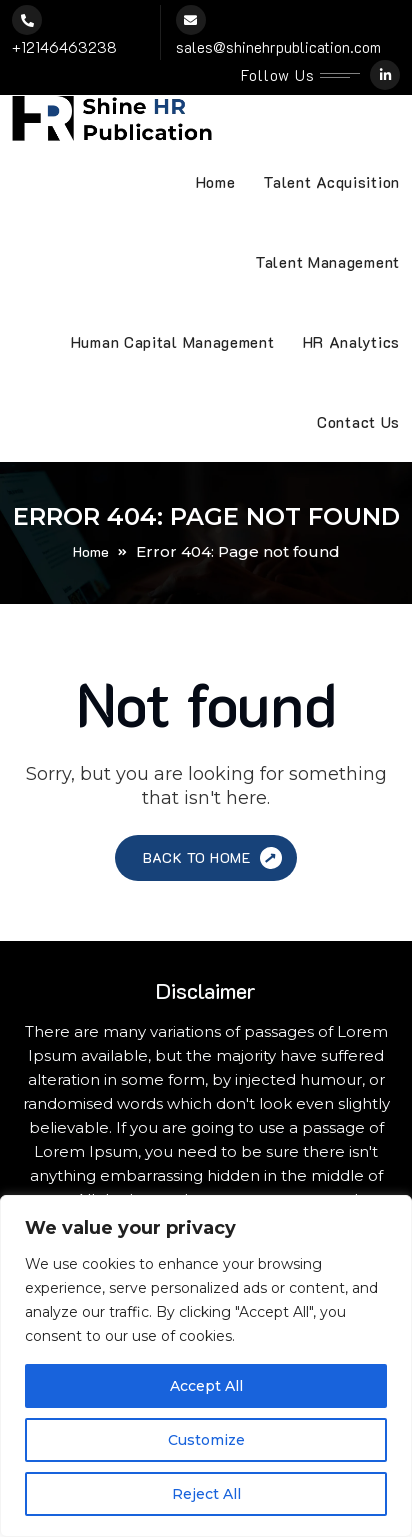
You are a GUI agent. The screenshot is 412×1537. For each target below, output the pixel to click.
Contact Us (358, 422)
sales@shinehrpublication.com (278, 47)
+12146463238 (64, 47)
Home (216, 182)
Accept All (206, 1386)
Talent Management (327, 262)
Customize (206, 1440)
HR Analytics (351, 342)
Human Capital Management (173, 342)
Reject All (206, 1494)
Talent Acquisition (331, 182)
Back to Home (214, 858)
